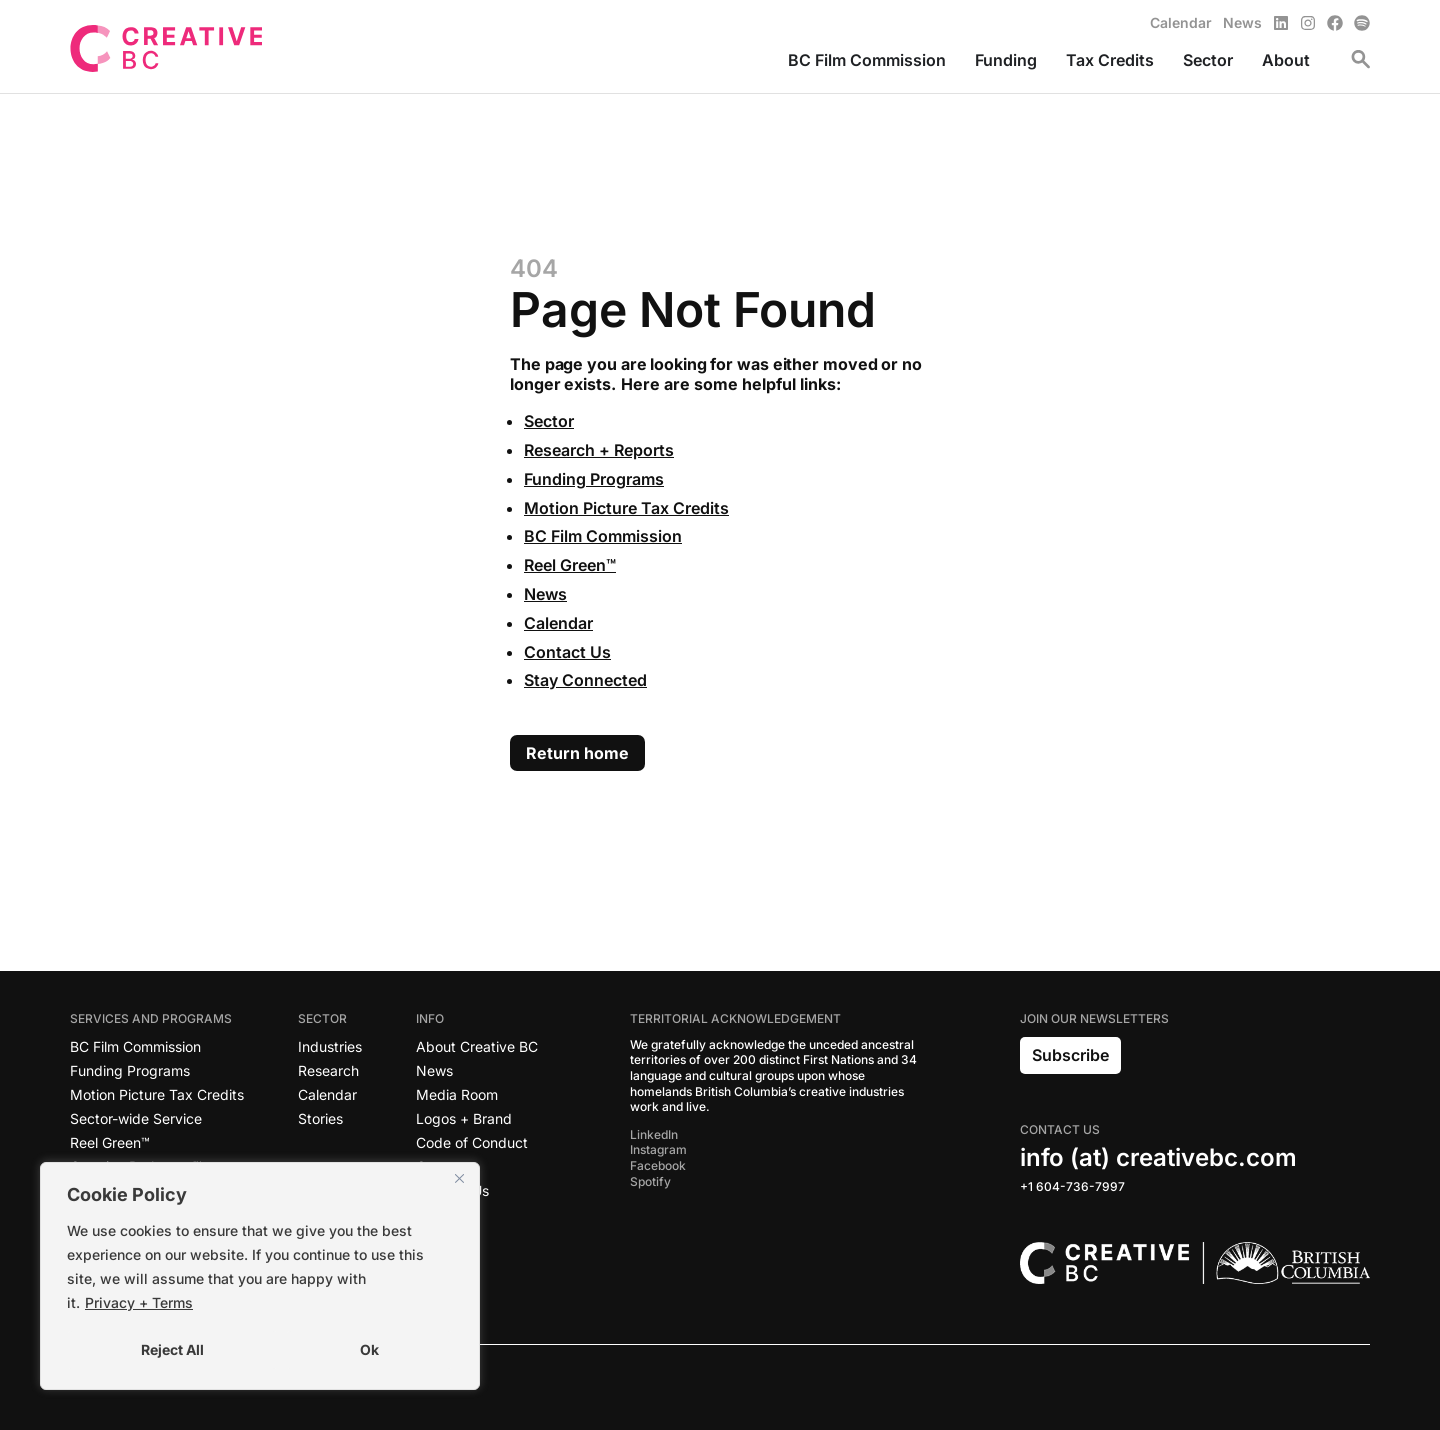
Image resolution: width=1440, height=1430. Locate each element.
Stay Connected (585, 680)
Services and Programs (156, 1019)
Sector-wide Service (136, 1118)
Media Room (457, 1094)
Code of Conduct (472, 1142)
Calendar (558, 623)
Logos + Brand (464, 1118)
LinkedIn (654, 1134)
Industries (330, 1046)
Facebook (658, 1165)
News (545, 594)
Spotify (650, 1181)
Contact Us (567, 652)
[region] (260, 1276)
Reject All (172, 1349)
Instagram (658, 1149)
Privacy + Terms (139, 1302)
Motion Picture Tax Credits (626, 508)
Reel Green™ (570, 565)
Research (328, 1070)
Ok (369, 1349)
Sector (549, 421)
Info (435, 1019)
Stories (320, 1118)
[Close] (459, 1179)
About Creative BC (477, 1046)
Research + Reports (599, 450)
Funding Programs (594, 479)
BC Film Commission (603, 536)
